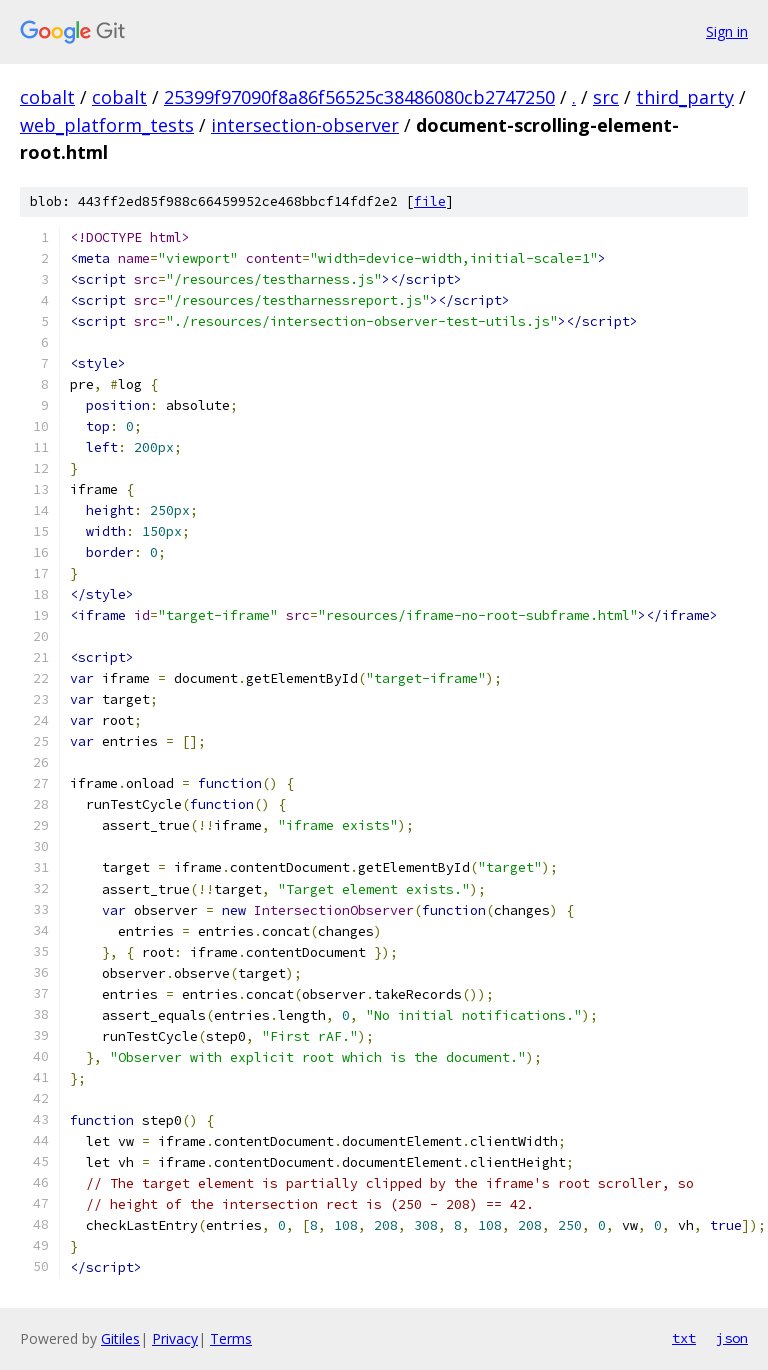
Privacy (175, 1338)
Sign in (727, 31)
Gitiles (120, 1338)
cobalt (47, 97)
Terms (231, 1338)
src (606, 97)
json (732, 1338)
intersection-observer (305, 125)
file (430, 201)
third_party (685, 97)
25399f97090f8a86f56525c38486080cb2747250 (359, 97)
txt (684, 1338)
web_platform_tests (107, 125)
